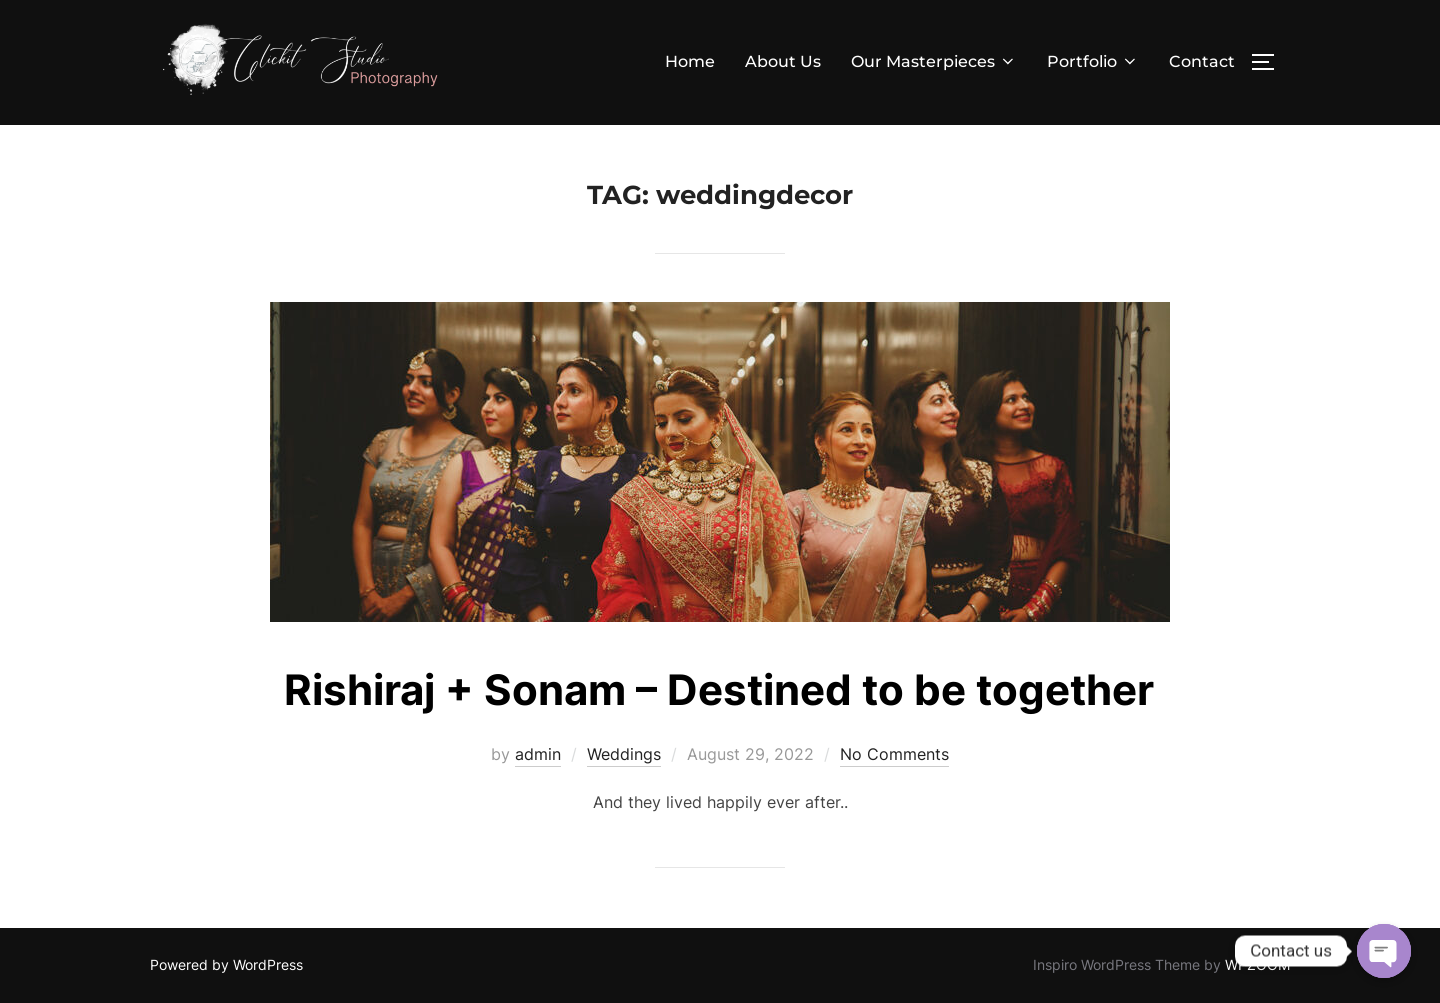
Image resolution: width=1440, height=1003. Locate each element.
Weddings (624, 754)
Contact (1202, 61)
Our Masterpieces (934, 61)
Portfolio (1093, 61)
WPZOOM (1257, 964)
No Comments (894, 754)
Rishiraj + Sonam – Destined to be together (719, 689)
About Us (783, 61)
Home (690, 61)
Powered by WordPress (226, 964)
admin (538, 754)
